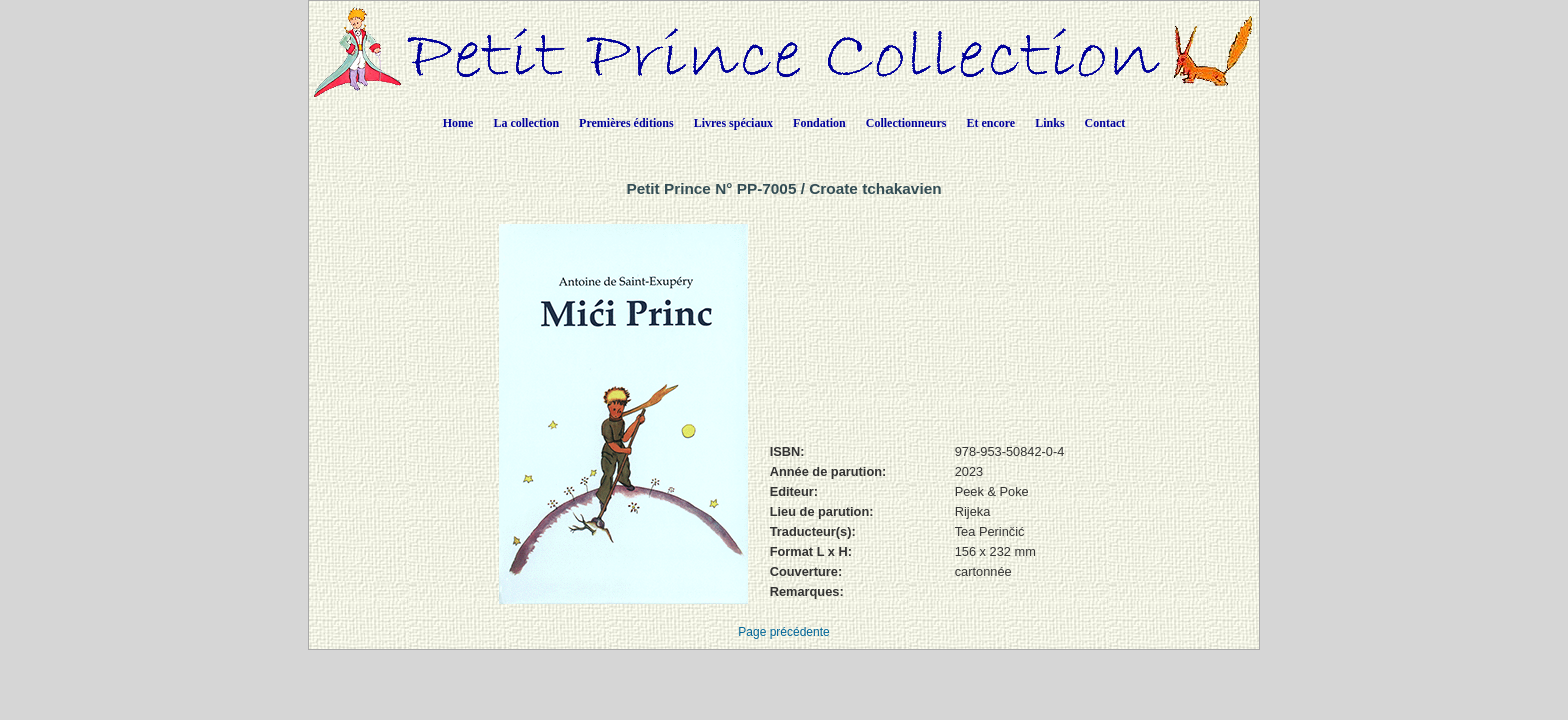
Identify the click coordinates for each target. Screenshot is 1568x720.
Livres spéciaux (733, 123)
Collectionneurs (906, 123)
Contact (1105, 123)
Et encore (990, 123)
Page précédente (783, 632)
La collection (526, 123)
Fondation (819, 123)
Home (458, 123)
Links (1049, 123)
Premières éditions (626, 123)
